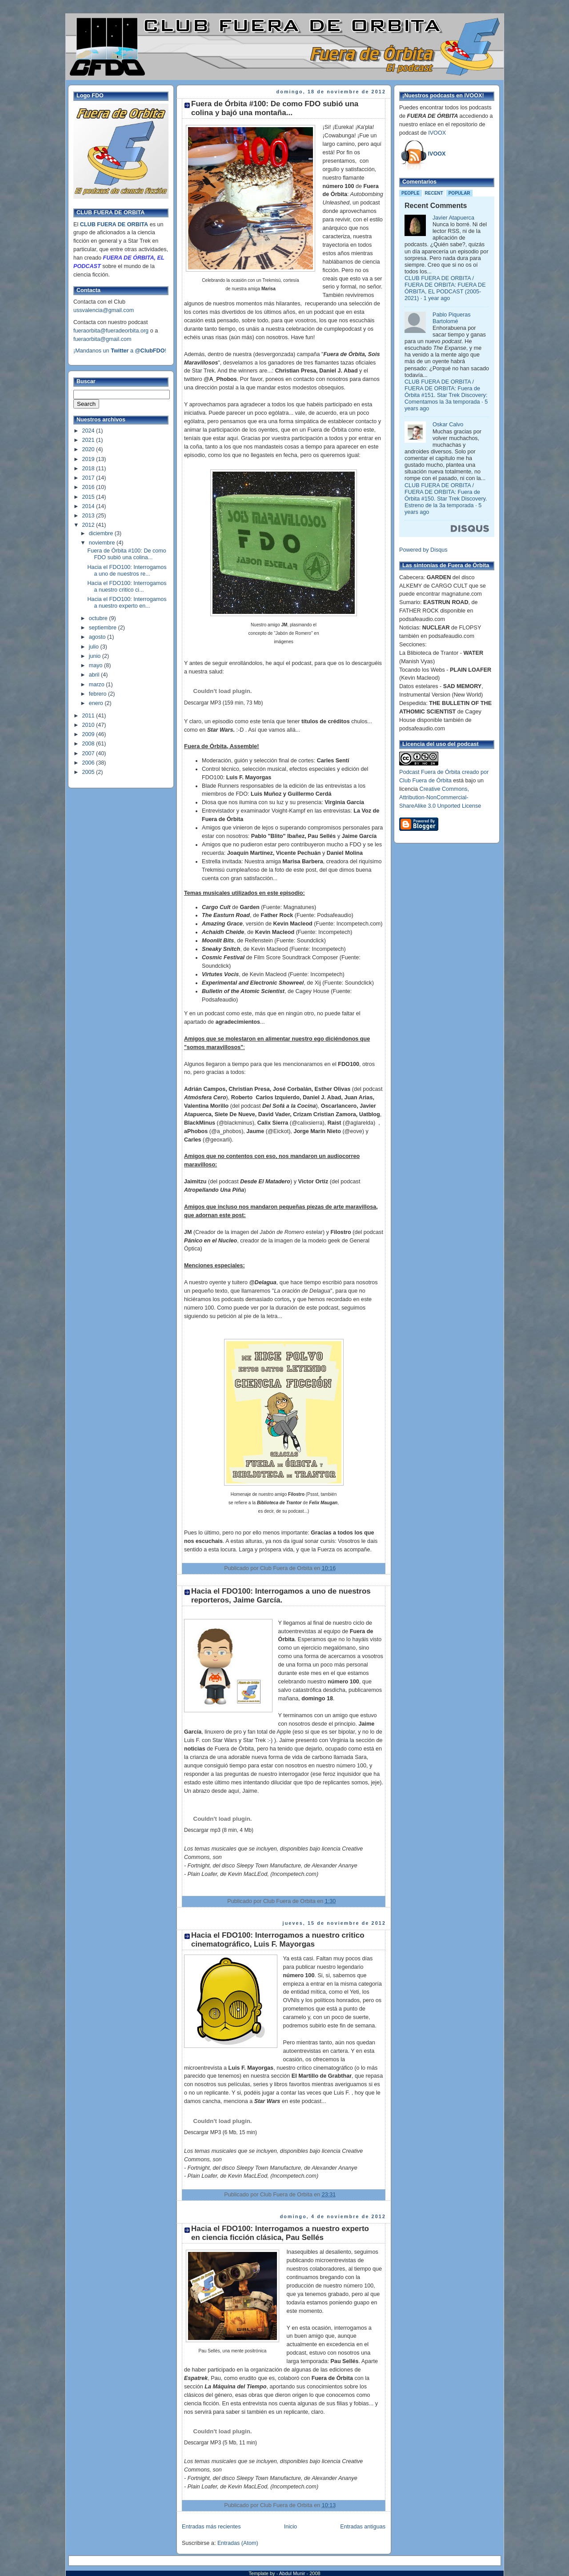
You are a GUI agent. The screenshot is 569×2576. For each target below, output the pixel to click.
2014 (89, 506)
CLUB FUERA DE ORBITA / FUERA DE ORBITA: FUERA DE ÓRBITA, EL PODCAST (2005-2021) (445, 288)
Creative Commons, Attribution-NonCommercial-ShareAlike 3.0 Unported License (440, 797)
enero (97, 703)
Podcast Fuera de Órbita (429, 772)
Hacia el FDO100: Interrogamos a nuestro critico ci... (127, 586)
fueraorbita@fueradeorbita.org (110, 331)
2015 (89, 497)
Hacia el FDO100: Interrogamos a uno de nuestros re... (127, 570)
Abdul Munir (293, 2573)
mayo (96, 665)
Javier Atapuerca (453, 218)
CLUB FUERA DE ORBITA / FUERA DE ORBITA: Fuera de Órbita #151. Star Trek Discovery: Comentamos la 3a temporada (446, 392)
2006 (89, 763)
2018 (89, 468)
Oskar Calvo (448, 424)
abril (95, 675)
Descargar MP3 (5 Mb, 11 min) (220, 2443)
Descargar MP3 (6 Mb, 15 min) (220, 2132)
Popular (459, 193)
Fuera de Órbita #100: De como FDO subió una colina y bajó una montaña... (274, 108)
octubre (99, 618)
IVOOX (437, 133)
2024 (89, 431)
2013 (89, 516)
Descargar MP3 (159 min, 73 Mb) (223, 703)
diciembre (102, 533)
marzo (97, 684)
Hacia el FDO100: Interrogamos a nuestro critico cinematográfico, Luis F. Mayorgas (278, 1939)
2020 (89, 449)
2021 (89, 440)
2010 (89, 725)
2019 (89, 459)
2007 (89, 753)
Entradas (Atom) (237, 2543)
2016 (89, 487)
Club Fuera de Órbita (425, 780)
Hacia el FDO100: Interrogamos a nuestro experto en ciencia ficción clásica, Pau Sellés (280, 2233)
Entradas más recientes (211, 2527)
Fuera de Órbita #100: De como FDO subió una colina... (127, 554)
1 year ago (437, 298)
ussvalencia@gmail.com (103, 310)
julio (94, 647)
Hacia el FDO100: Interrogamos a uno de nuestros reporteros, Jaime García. (281, 1595)
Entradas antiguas (362, 2527)
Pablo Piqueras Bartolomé (452, 318)
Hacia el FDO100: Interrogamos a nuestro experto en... (127, 602)
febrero (98, 694)
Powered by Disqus (423, 550)
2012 (89, 525)
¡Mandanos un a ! (119, 351)
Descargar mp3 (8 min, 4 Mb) (218, 1830)
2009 (89, 734)
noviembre (102, 543)
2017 (89, 478)
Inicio (290, 2527)
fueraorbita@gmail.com (102, 339)
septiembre (103, 628)
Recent (434, 193)
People (410, 193)
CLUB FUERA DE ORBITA (114, 224)
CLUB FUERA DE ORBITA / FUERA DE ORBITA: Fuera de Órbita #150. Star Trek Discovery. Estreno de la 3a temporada (446, 495)
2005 (89, 772)
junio (95, 656)
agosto (98, 637)
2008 (89, 744)
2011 (89, 716)
